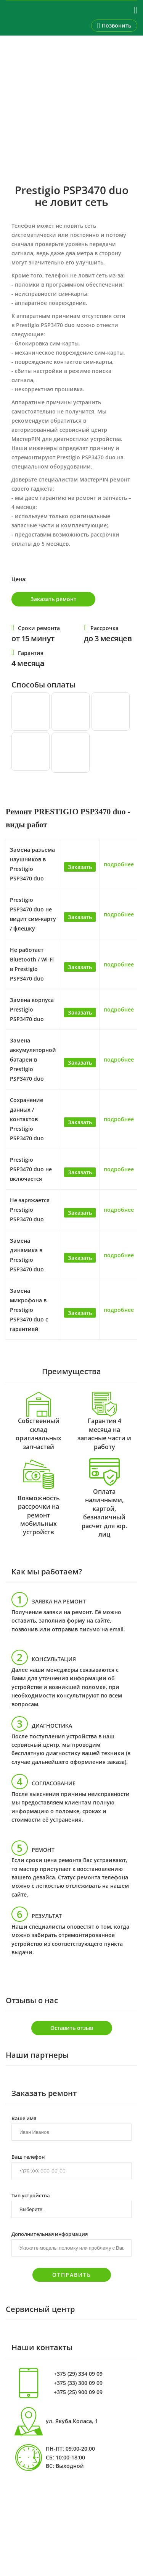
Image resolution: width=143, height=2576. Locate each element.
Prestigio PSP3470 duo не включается (31, 1169)
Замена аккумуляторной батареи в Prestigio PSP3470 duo (33, 1059)
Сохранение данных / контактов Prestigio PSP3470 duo (27, 1119)
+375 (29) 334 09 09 (78, 2374)
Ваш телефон (28, 2156)
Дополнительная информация (49, 2234)
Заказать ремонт (53, 599)
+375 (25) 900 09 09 (78, 2392)
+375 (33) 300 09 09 (78, 2383)
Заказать (80, 867)
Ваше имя (23, 2118)
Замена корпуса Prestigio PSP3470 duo (32, 1009)
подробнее (119, 864)
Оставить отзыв (71, 2027)
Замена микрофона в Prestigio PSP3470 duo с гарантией (29, 1310)
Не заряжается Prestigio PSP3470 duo (30, 1209)
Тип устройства (30, 2195)
